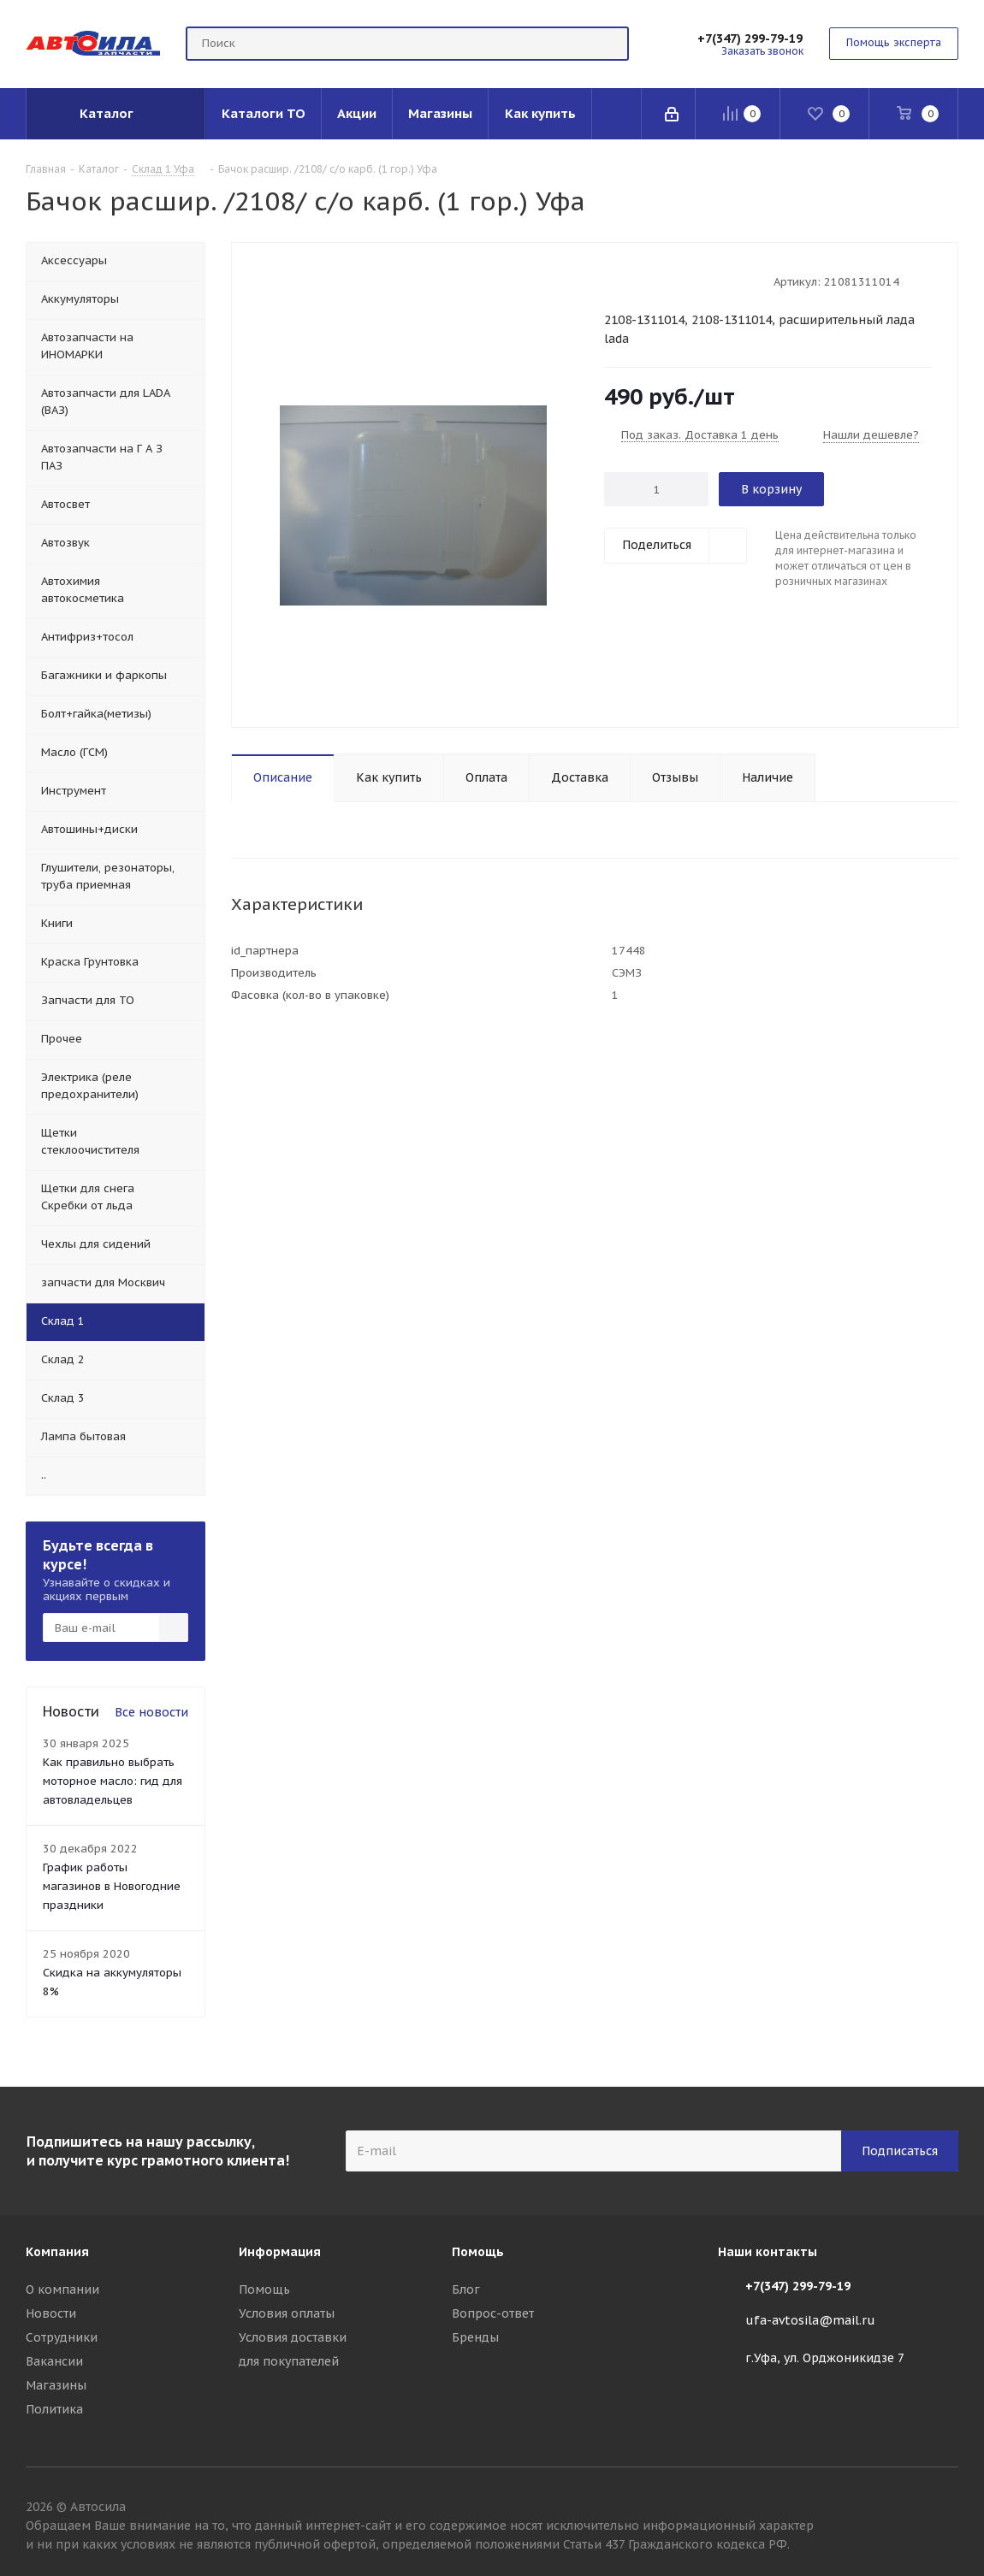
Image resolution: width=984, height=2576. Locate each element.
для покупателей (289, 2361)
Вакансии (54, 2361)
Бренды (475, 2337)
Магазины (56, 2385)
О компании (62, 2289)
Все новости (151, 1712)
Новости (51, 2313)
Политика (54, 2409)
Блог (466, 2289)
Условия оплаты (287, 2313)
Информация (280, 2252)
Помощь (264, 2289)
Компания (57, 2252)
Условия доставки (293, 2337)
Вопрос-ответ (493, 2313)
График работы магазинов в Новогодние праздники (112, 1886)
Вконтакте (945, 2509)
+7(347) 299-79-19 (750, 38)
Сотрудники (62, 2337)
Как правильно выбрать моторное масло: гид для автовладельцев (112, 1781)
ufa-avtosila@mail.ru (810, 2320)
